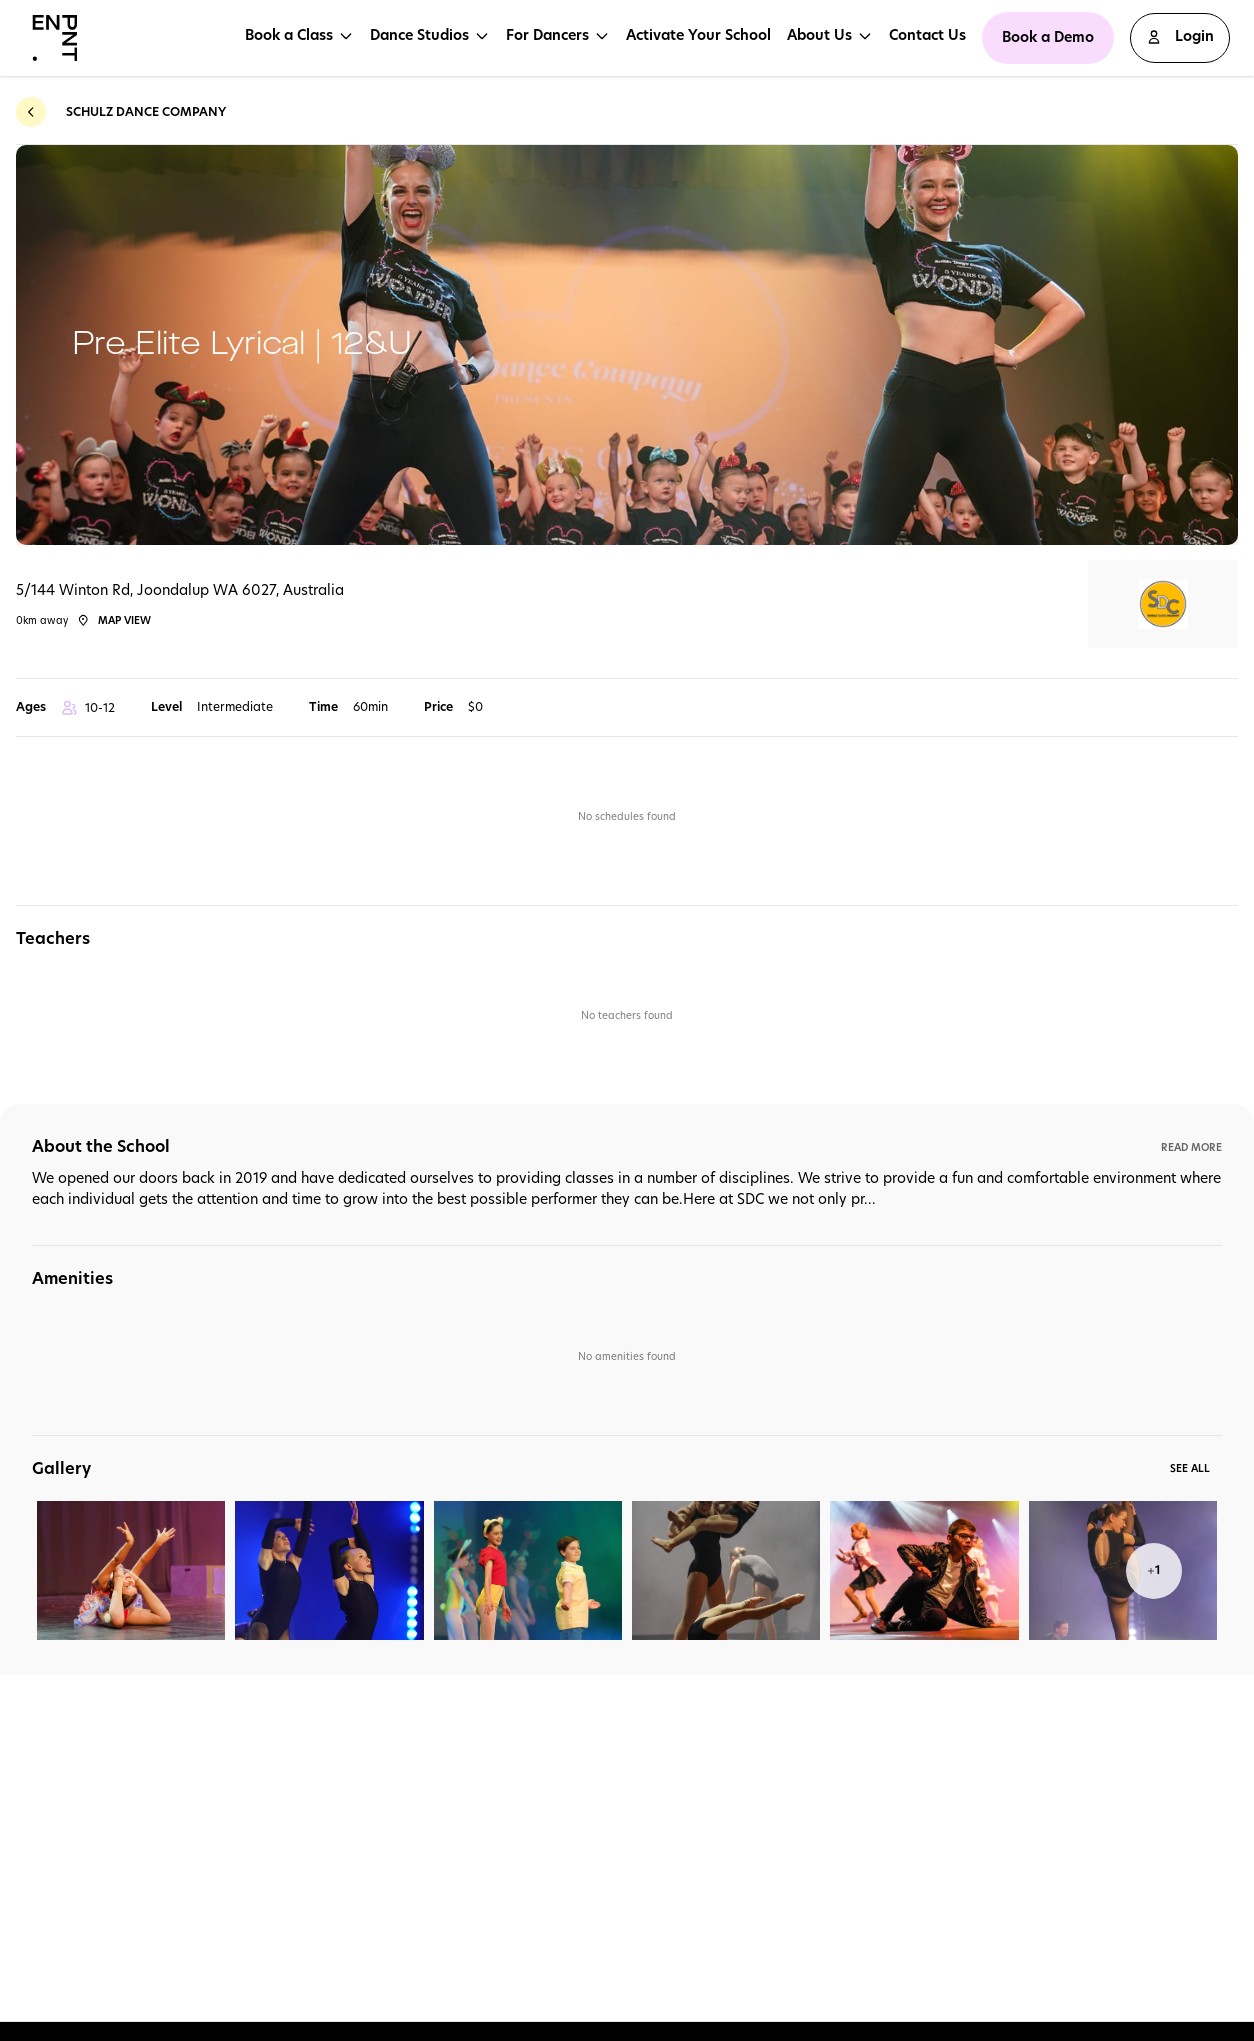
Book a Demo (1048, 37)
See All (1190, 1468)
